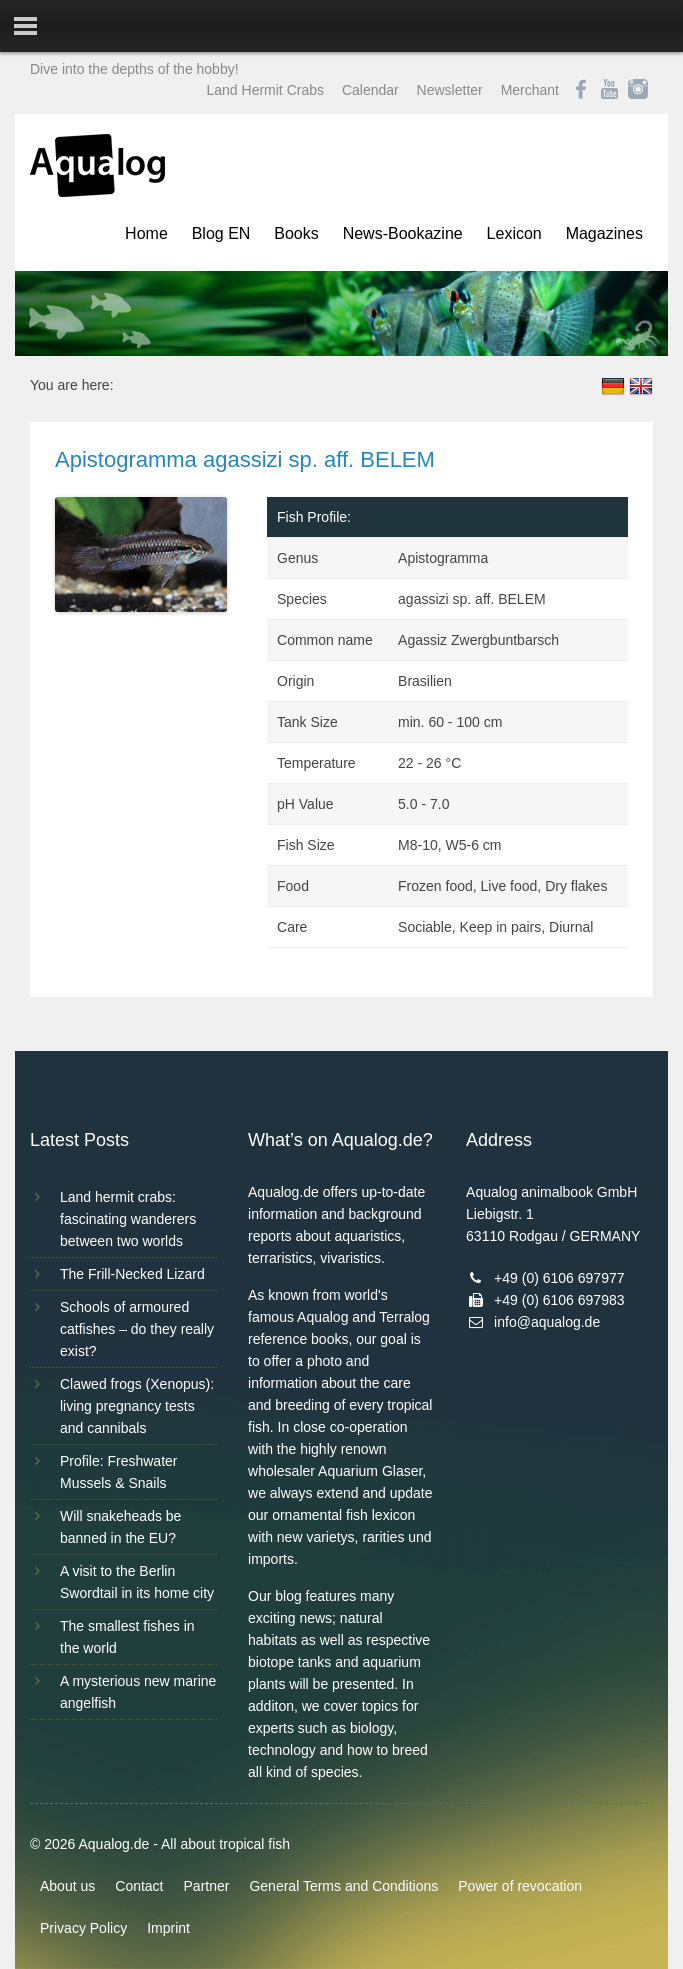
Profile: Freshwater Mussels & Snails (118, 1472)
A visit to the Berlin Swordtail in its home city (137, 1582)
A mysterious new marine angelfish (138, 1692)
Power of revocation (520, 1886)
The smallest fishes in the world (127, 1637)
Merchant (530, 90)
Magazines (604, 233)
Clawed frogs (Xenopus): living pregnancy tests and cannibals (137, 1406)
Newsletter (450, 90)
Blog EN (221, 233)
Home (146, 233)
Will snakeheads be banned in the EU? (120, 1527)
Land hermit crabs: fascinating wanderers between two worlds (128, 1219)
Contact (139, 1886)
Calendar (370, 90)
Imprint (168, 1928)
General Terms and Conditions (343, 1886)
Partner (207, 1886)
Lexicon (514, 233)
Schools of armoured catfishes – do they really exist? (137, 1329)
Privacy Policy (83, 1928)
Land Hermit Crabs (266, 90)
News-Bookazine (403, 233)
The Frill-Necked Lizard (132, 1274)
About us (67, 1886)
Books (296, 233)
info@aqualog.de (547, 1322)
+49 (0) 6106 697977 (559, 1278)
